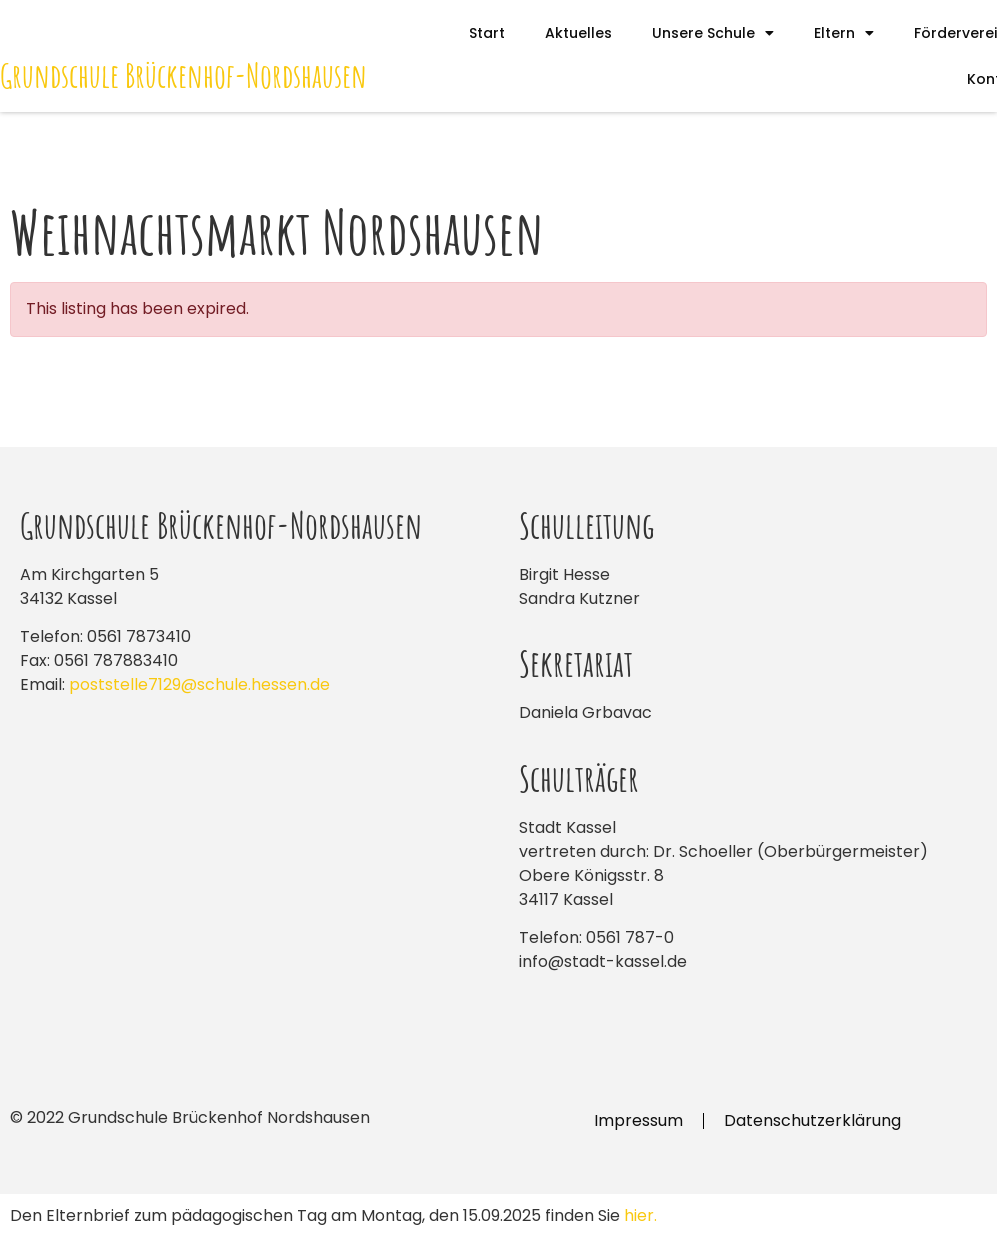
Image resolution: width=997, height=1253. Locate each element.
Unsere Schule (713, 33)
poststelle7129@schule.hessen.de (199, 684)
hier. (640, 1215)
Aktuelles (578, 33)
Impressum (638, 1120)
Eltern (844, 33)
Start (487, 33)
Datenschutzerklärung (812, 1120)
